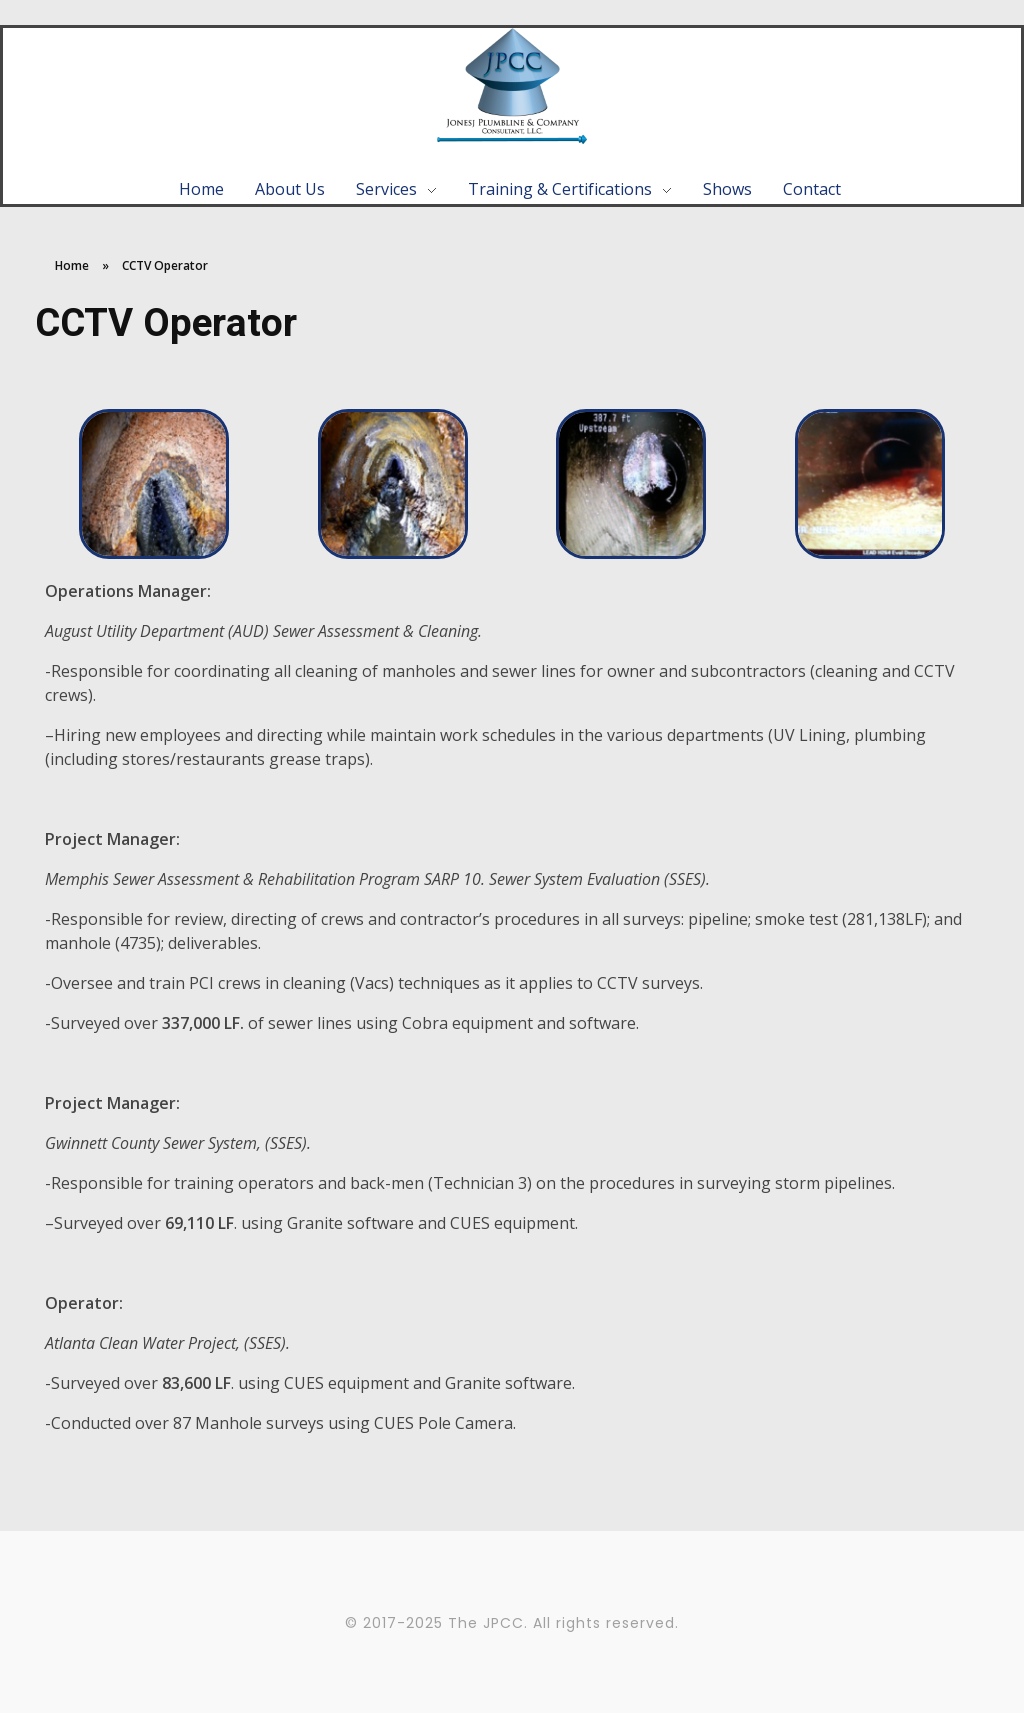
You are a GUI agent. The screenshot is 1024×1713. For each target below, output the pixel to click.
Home (72, 265)
